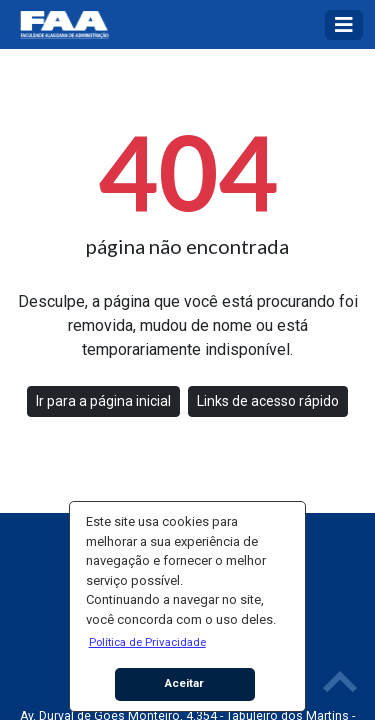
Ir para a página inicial (103, 401)
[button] (147, 642)
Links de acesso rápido (268, 401)
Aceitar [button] (184, 683)
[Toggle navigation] (344, 25)
